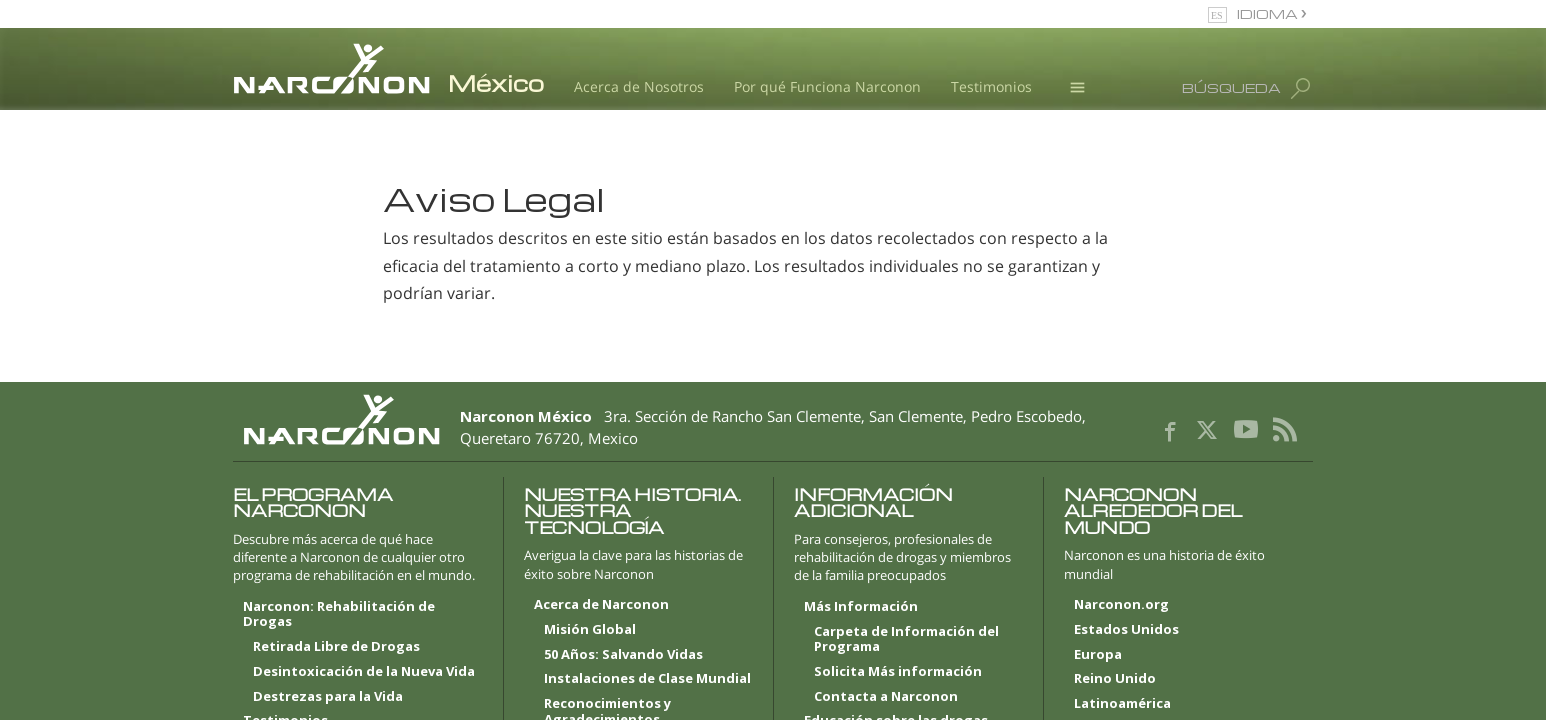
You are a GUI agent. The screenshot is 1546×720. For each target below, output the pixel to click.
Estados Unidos (1126, 630)
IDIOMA (1269, 13)
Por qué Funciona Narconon (827, 86)
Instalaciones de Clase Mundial (647, 679)
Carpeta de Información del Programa (906, 640)
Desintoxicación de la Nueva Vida (364, 672)
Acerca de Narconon (601, 605)
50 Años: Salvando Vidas (623, 655)
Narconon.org (1121, 605)
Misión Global (590, 630)
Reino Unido (1115, 679)
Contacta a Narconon (886, 697)
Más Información (861, 607)
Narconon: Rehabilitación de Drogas (339, 615)
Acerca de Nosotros (639, 86)
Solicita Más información (898, 672)
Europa (1098, 655)
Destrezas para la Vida (328, 697)
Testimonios (991, 86)
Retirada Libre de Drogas (336, 647)
